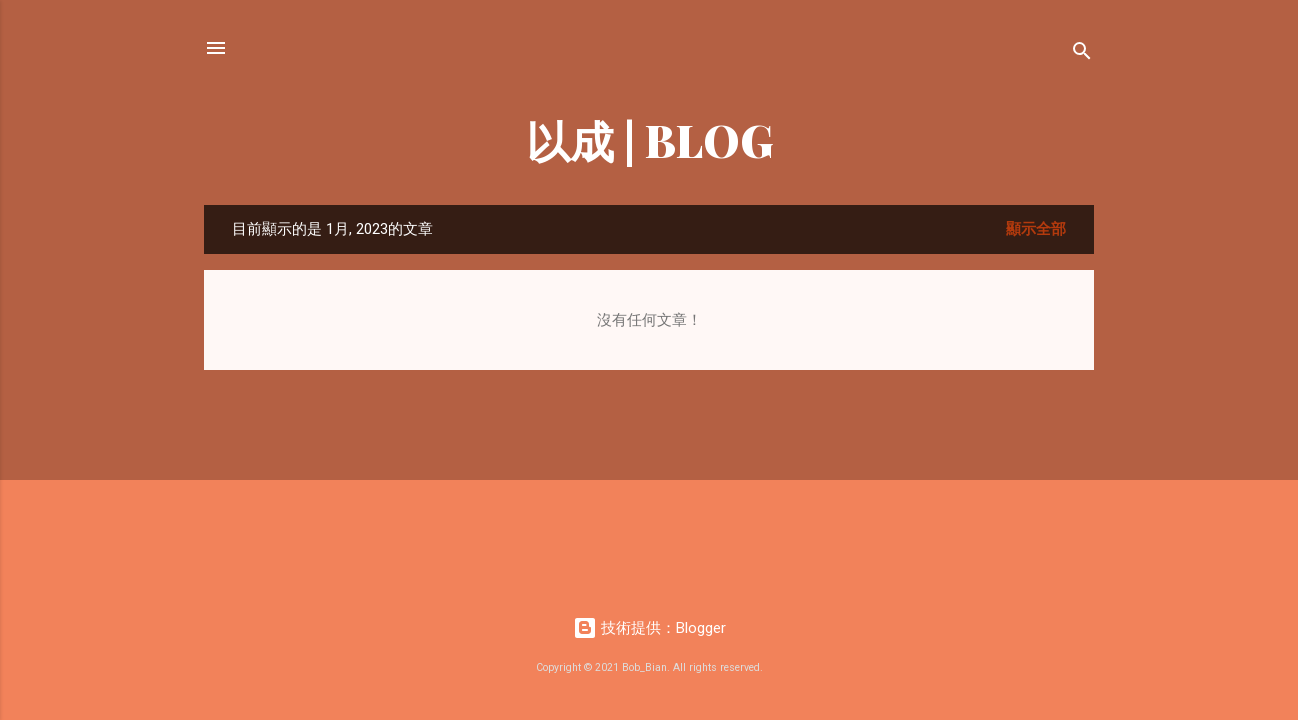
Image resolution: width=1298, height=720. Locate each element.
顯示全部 (1036, 229)
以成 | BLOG (649, 139)
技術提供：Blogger (649, 628)
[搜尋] (1082, 54)
